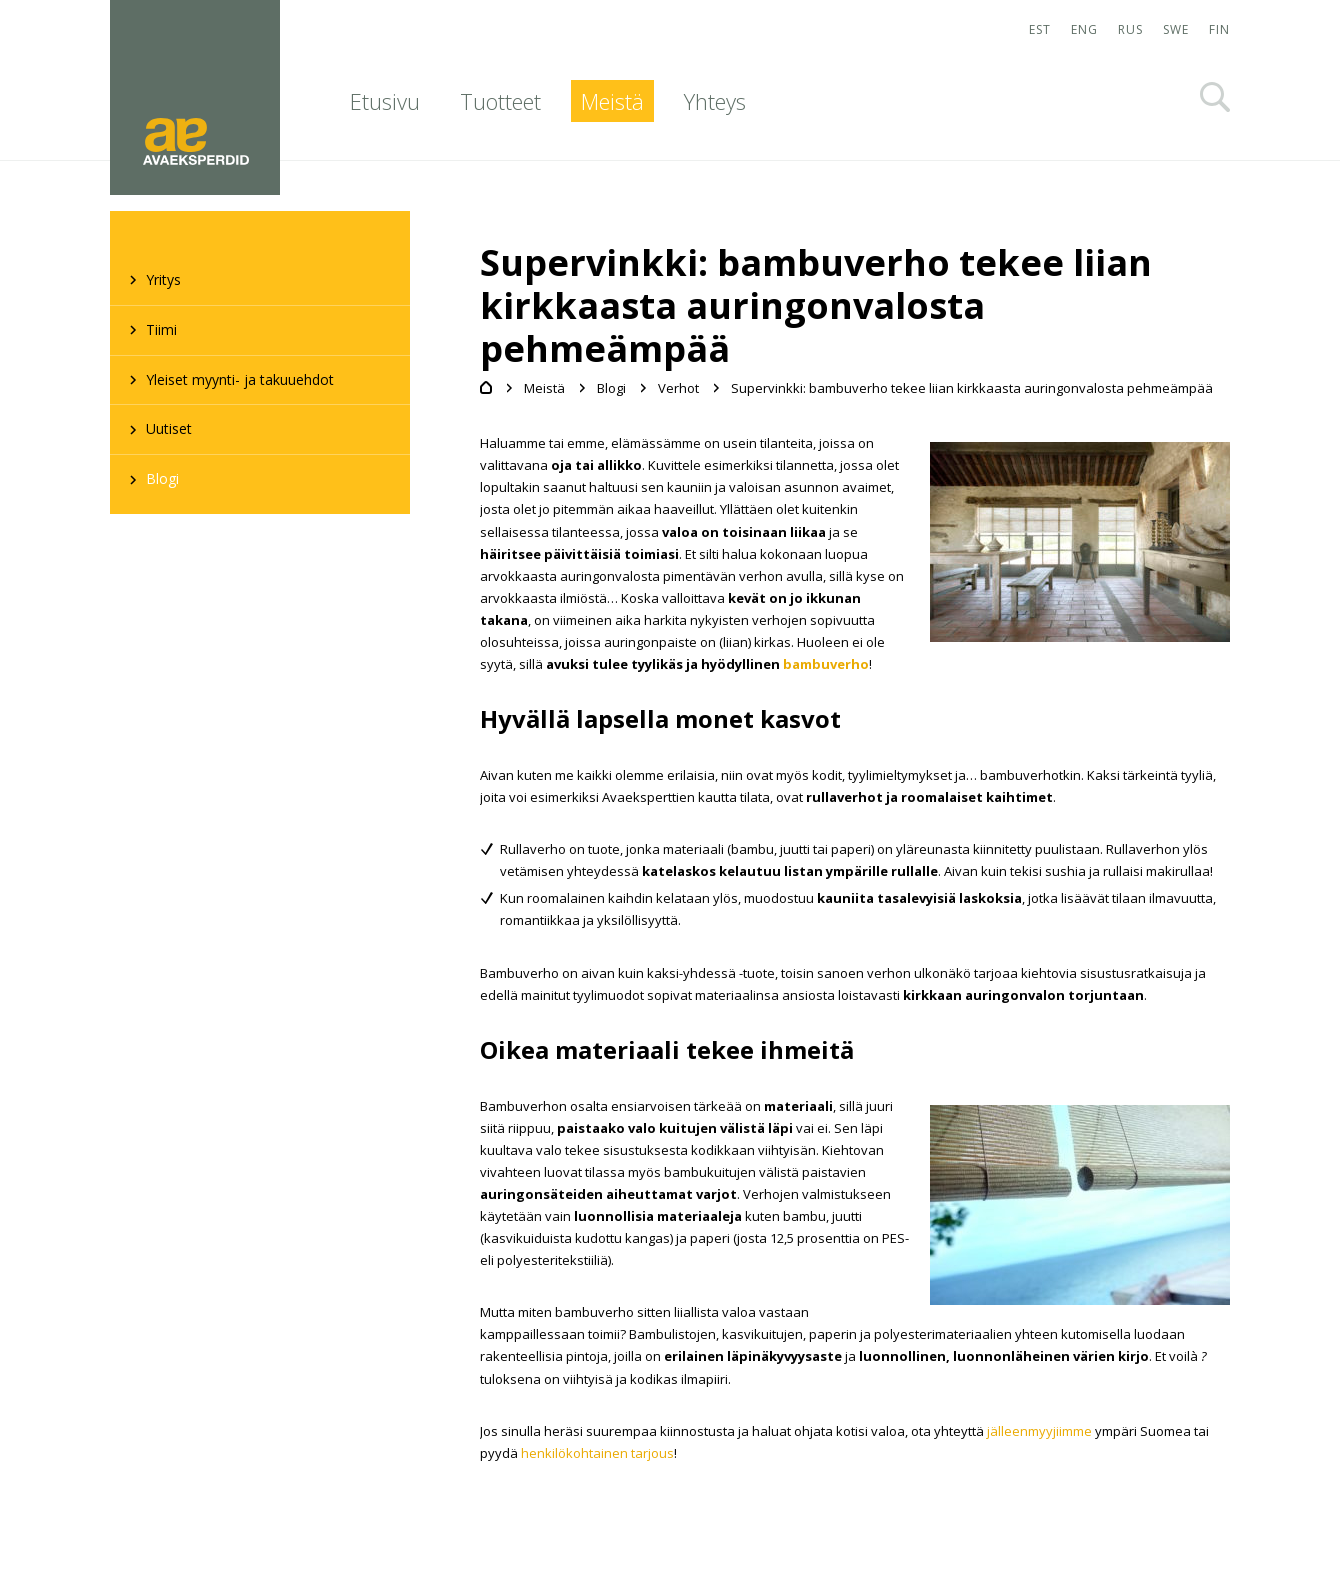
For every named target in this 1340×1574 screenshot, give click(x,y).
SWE (1176, 29)
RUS (1130, 29)
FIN (1219, 29)
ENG (1084, 29)
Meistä (612, 101)
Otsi (1215, 97)
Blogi (162, 478)
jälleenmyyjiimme (1039, 1431)
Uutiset (169, 428)
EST (1040, 29)
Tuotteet (500, 101)
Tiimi (161, 329)
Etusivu (385, 101)
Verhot (678, 388)
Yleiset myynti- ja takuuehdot (240, 379)
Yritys (163, 279)
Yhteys (715, 101)
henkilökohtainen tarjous (597, 1453)
